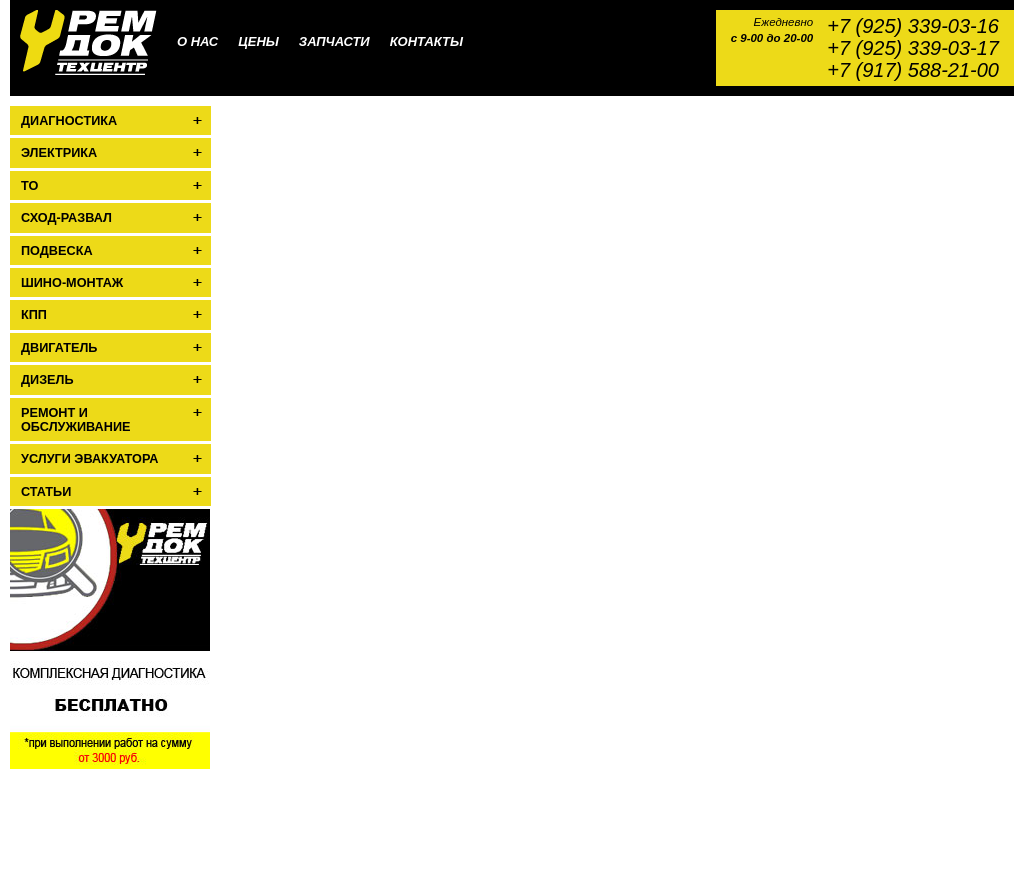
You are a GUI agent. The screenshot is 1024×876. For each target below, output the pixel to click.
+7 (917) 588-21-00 (913, 70)
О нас (197, 41)
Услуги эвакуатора (89, 459)
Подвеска (57, 251)
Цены (258, 41)
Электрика (59, 153)
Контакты (426, 41)
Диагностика (69, 121)
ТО (29, 186)
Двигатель (59, 348)
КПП (34, 315)
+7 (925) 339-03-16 (913, 26)
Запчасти (334, 41)
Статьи (46, 492)
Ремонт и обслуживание (75, 420)
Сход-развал (66, 218)
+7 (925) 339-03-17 (913, 48)
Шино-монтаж (72, 283)
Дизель (47, 380)
